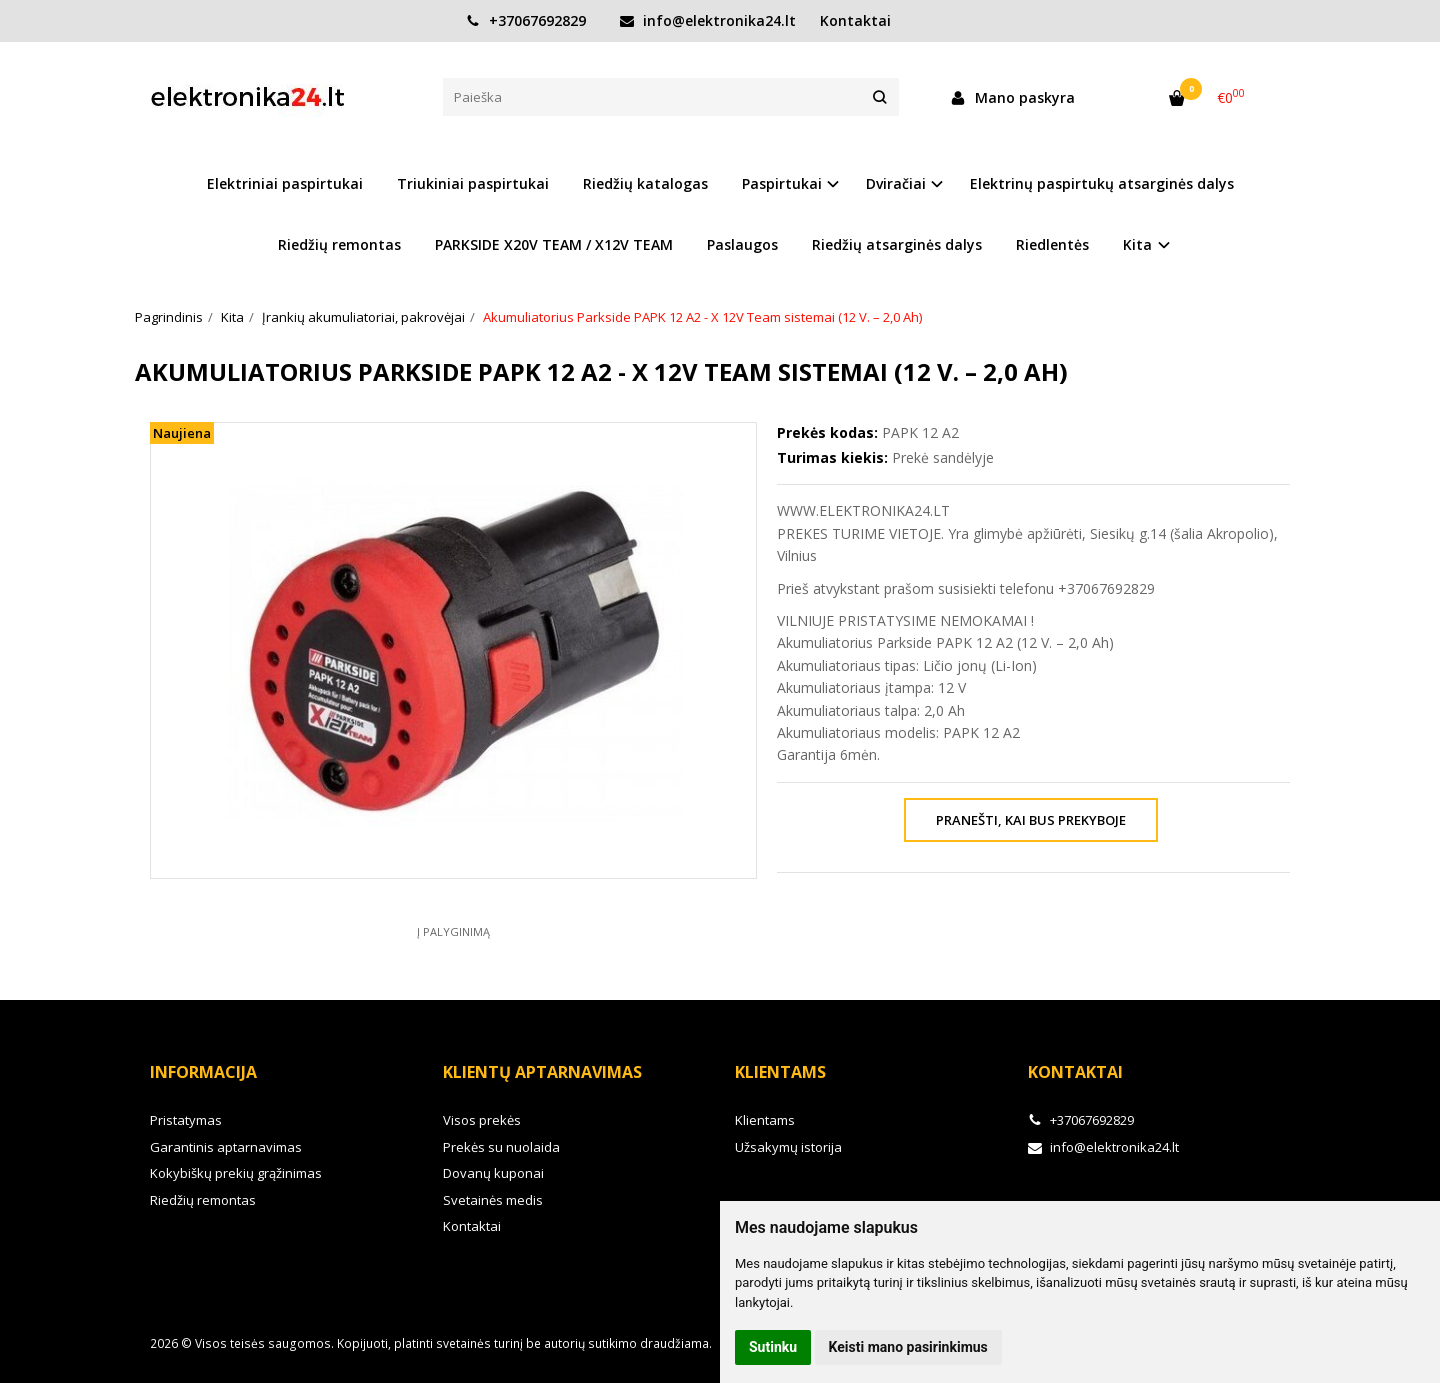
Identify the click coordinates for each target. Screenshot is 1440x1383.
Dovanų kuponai (493, 1173)
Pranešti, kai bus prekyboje (1031, 820)
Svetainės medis (493, 1200)
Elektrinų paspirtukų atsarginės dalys (1102, 183)
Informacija (203, 1072)
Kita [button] (1137, 244)
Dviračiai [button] (896, 183)
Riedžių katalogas (645, 183)
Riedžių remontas (339, 244)
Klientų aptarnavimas (542, 1072)
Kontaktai (855, 20)
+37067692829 (526, 20)
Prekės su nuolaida (501, 1147)
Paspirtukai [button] (782, 183)
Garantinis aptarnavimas (226, 1147)
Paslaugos (742, 244)
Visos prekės (482, 1120)
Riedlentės (1052, 244)
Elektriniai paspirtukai (285, 183)
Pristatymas (186, 1120)
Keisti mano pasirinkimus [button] (908, 1347)
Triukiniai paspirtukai (473, 183)
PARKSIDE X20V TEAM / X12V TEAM (554, 244)
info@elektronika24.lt (708, 20)
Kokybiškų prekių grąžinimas (236, 1173)
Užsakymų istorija (788, 1147)
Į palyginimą (453, 931)
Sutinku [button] (773, 1347)
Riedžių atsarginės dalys (897, 244)
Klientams (780, 1072)
